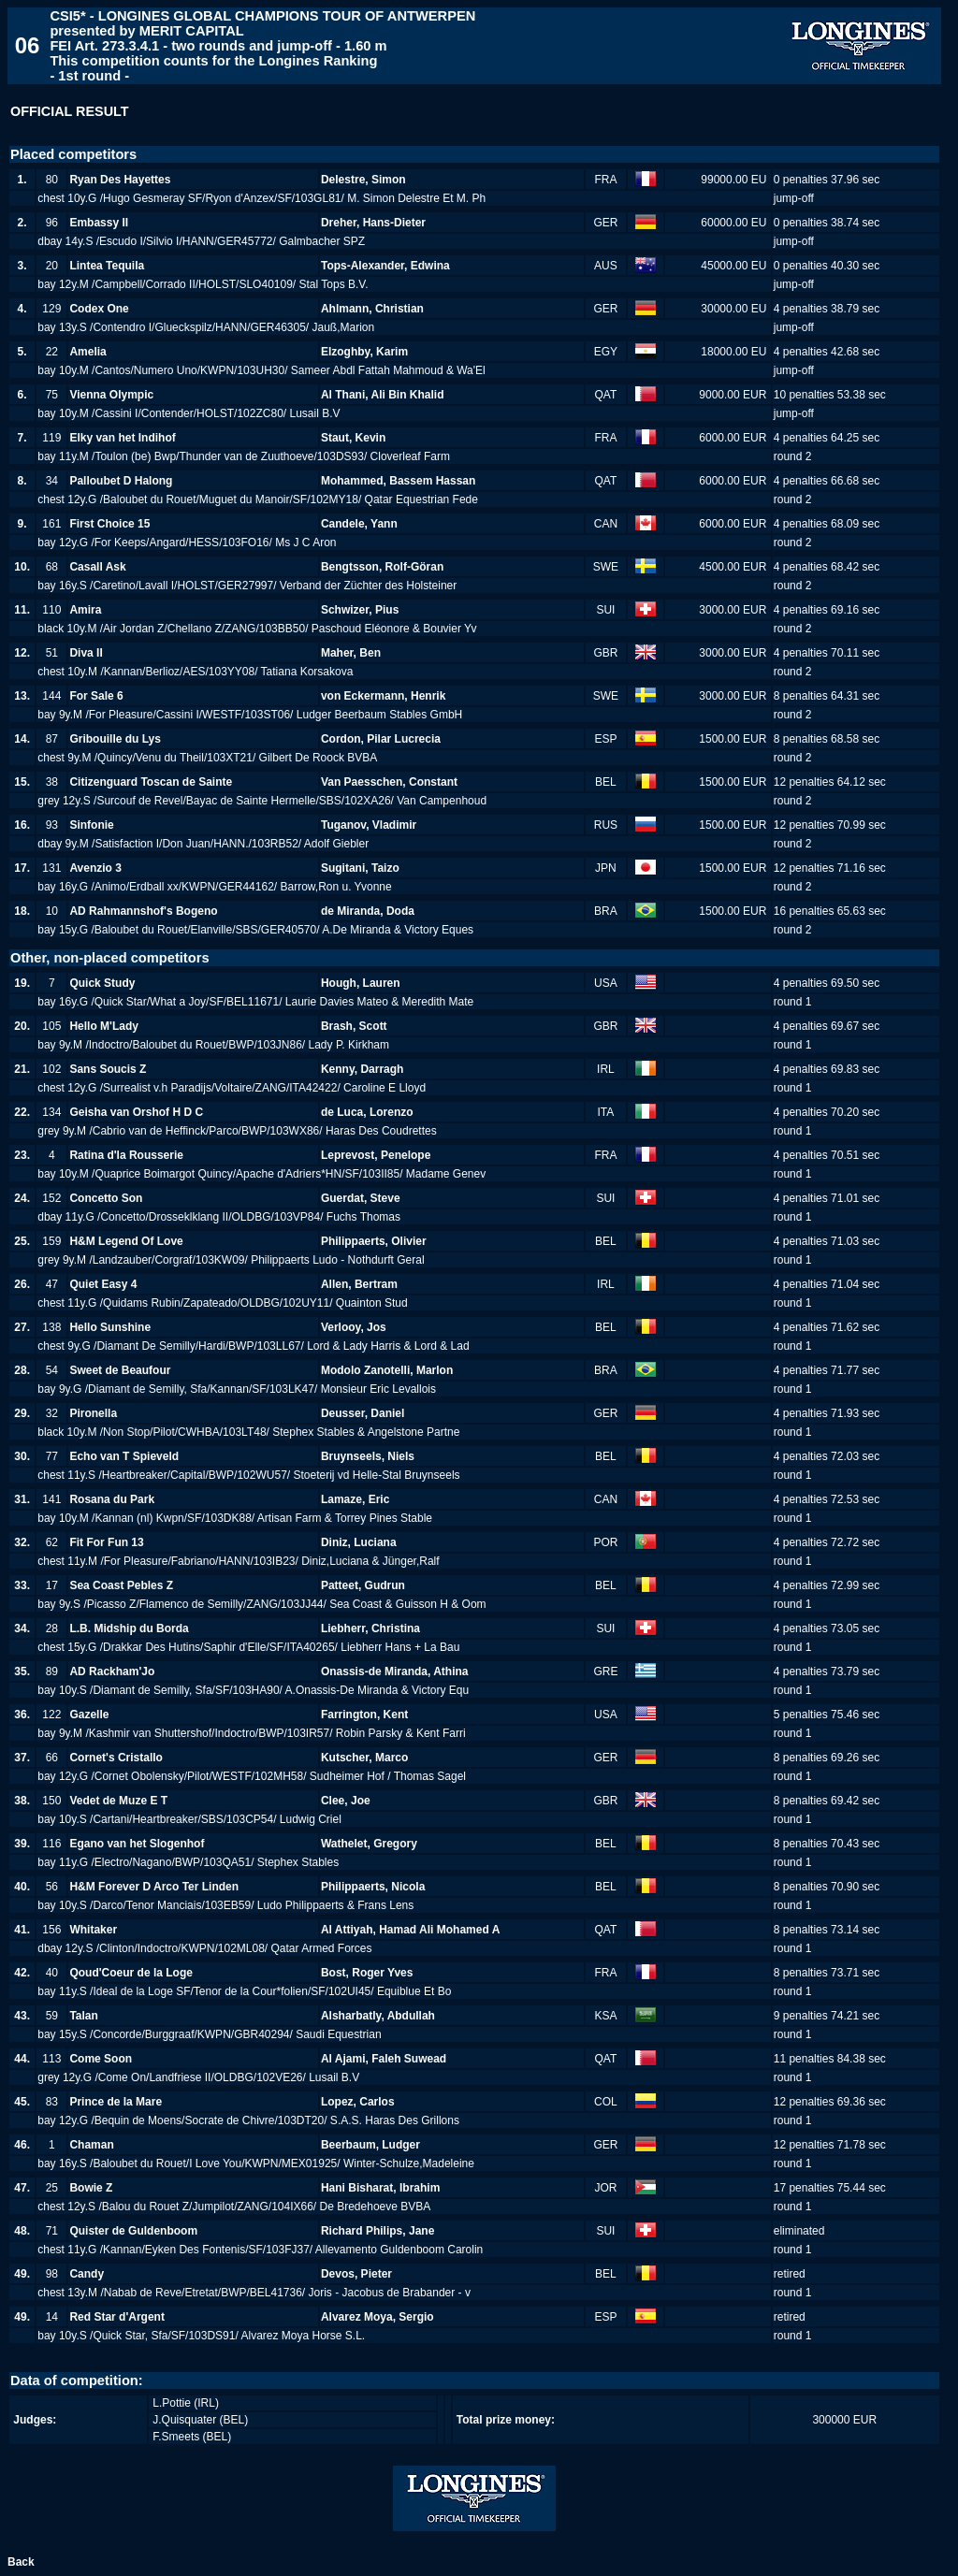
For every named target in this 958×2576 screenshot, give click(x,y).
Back (21, 2562)
